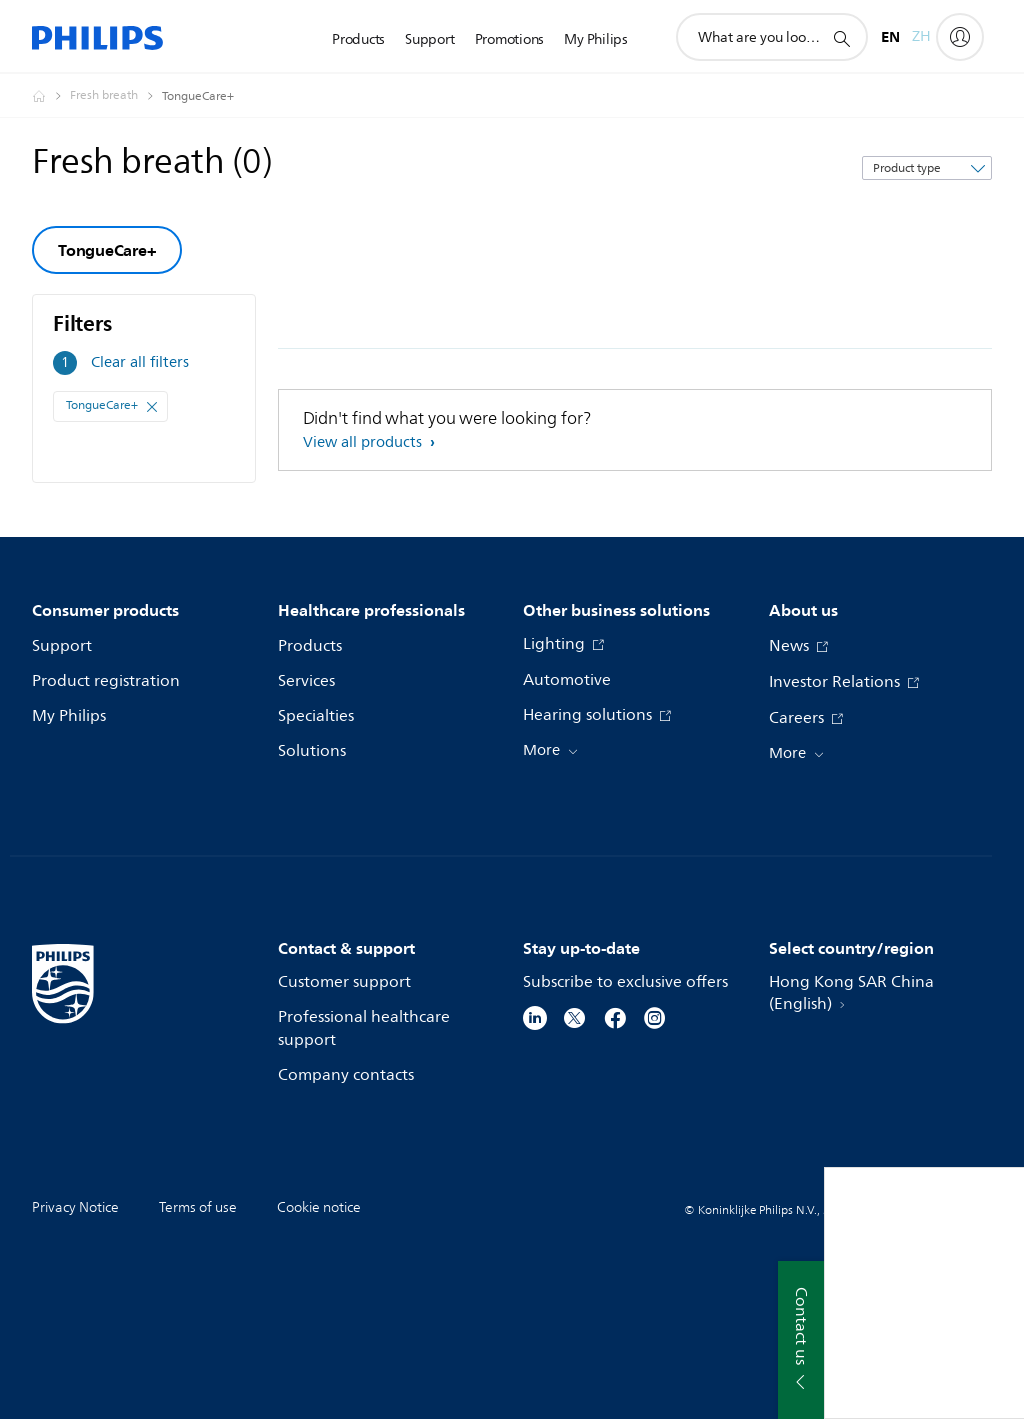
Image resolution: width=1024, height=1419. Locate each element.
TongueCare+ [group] (107, 250)
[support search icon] (841, 38)
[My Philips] (960, 37)
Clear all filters (140, 362)
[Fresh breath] (116, 96)
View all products (364, 442)
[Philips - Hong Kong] (51, 96)
